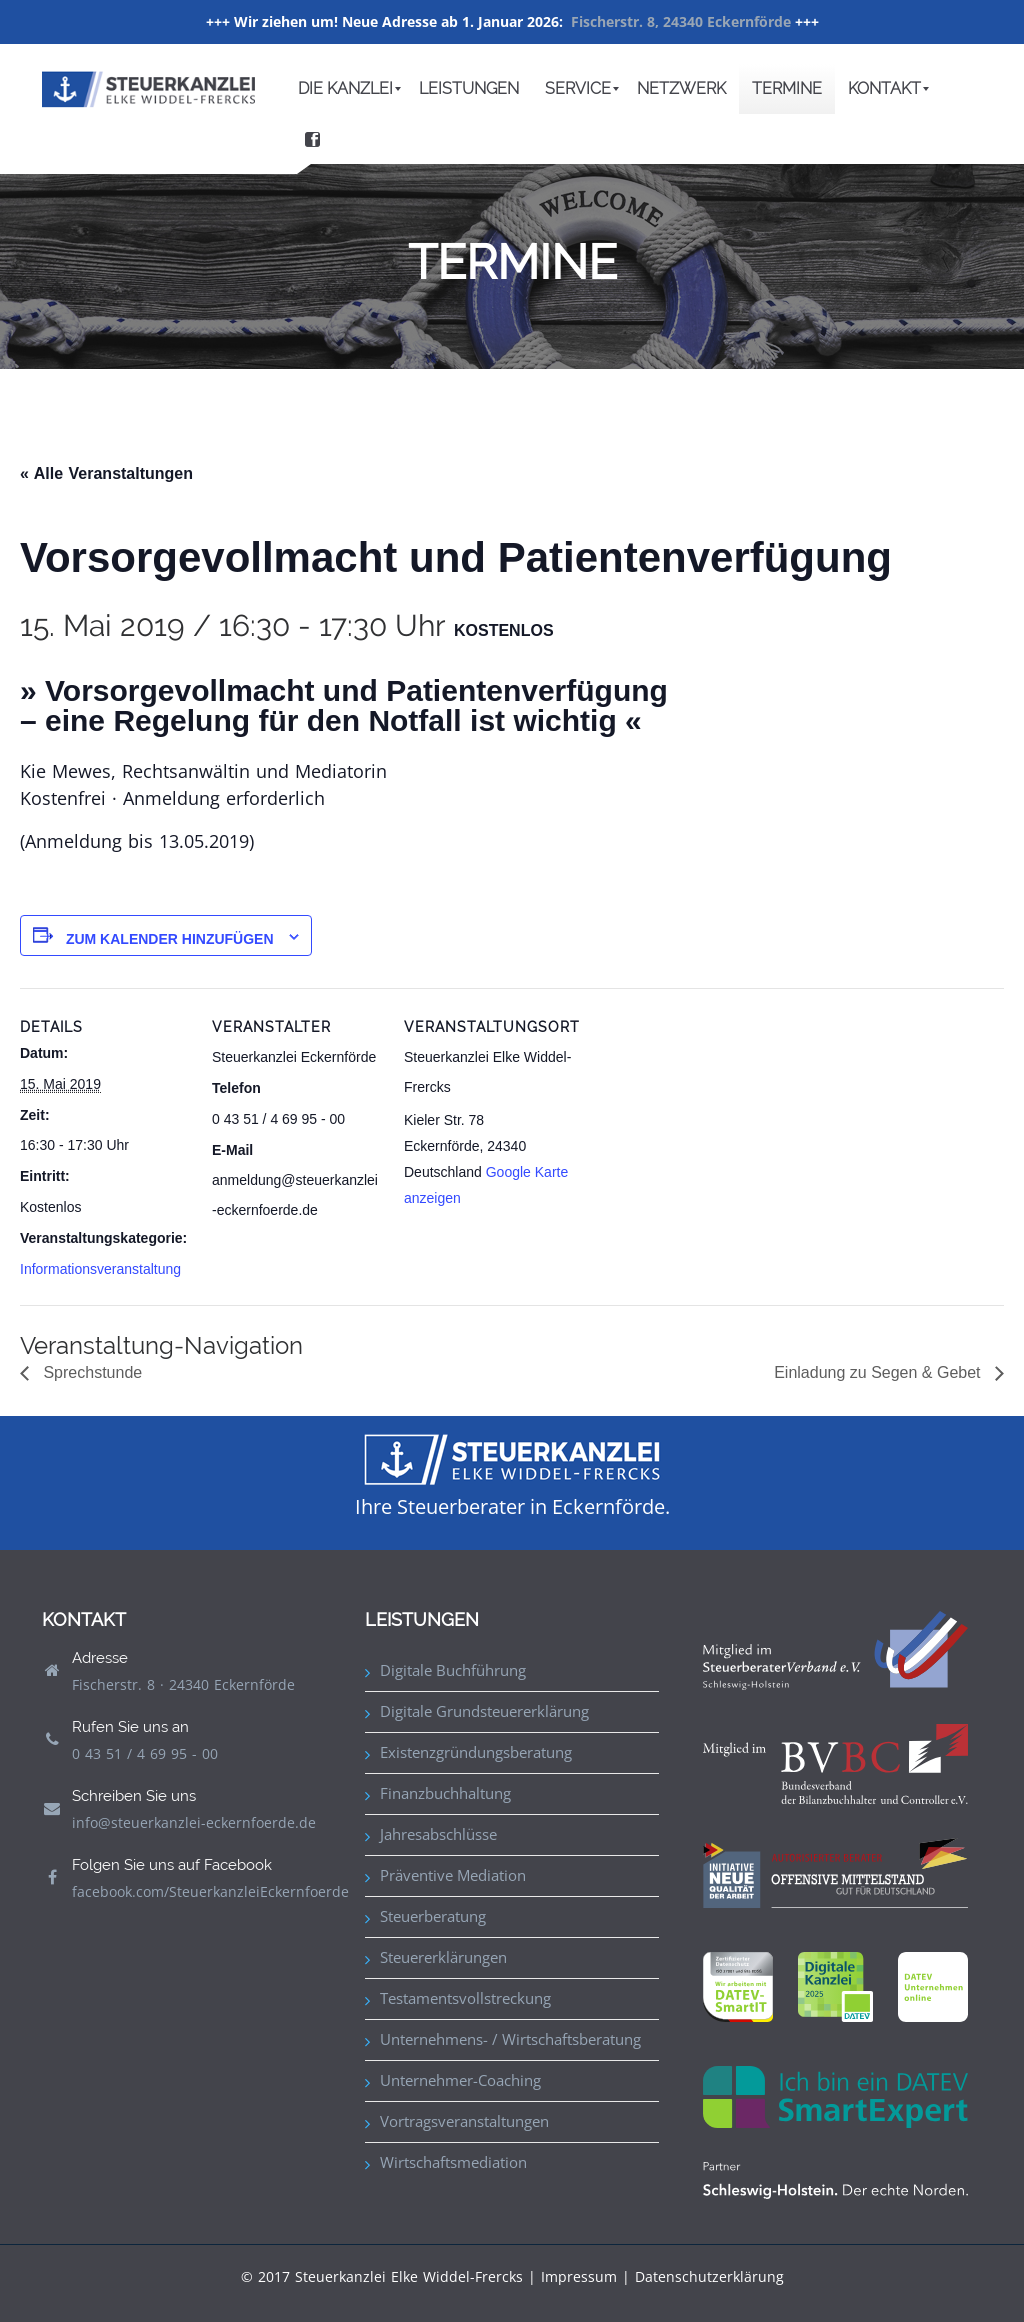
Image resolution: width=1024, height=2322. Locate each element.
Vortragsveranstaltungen (464, 2121)
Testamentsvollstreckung (465, 1998)
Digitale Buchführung (453, 1670)
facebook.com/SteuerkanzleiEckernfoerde (210, 1891)
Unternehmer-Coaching (460, 2080)
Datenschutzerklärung (709, 2276)
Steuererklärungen (443, 1957)
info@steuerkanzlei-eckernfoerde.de (194, 1822)
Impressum (579, 2276)
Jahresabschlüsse (438, 1834)
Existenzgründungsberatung (476, 1752)
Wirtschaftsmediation (453, 2162)
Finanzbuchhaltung (445, 1793)
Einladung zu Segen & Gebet (879, 1372)
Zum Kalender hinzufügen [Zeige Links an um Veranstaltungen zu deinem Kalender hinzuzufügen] (170, 939)
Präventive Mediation (453, 1875)
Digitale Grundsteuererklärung (484, 1711)
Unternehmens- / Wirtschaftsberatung (510, 2039)
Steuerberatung (433, 1916)
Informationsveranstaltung (100, 1269)
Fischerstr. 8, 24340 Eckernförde (681, 21)
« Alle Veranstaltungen (106, 473)
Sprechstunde (90, 1372)
